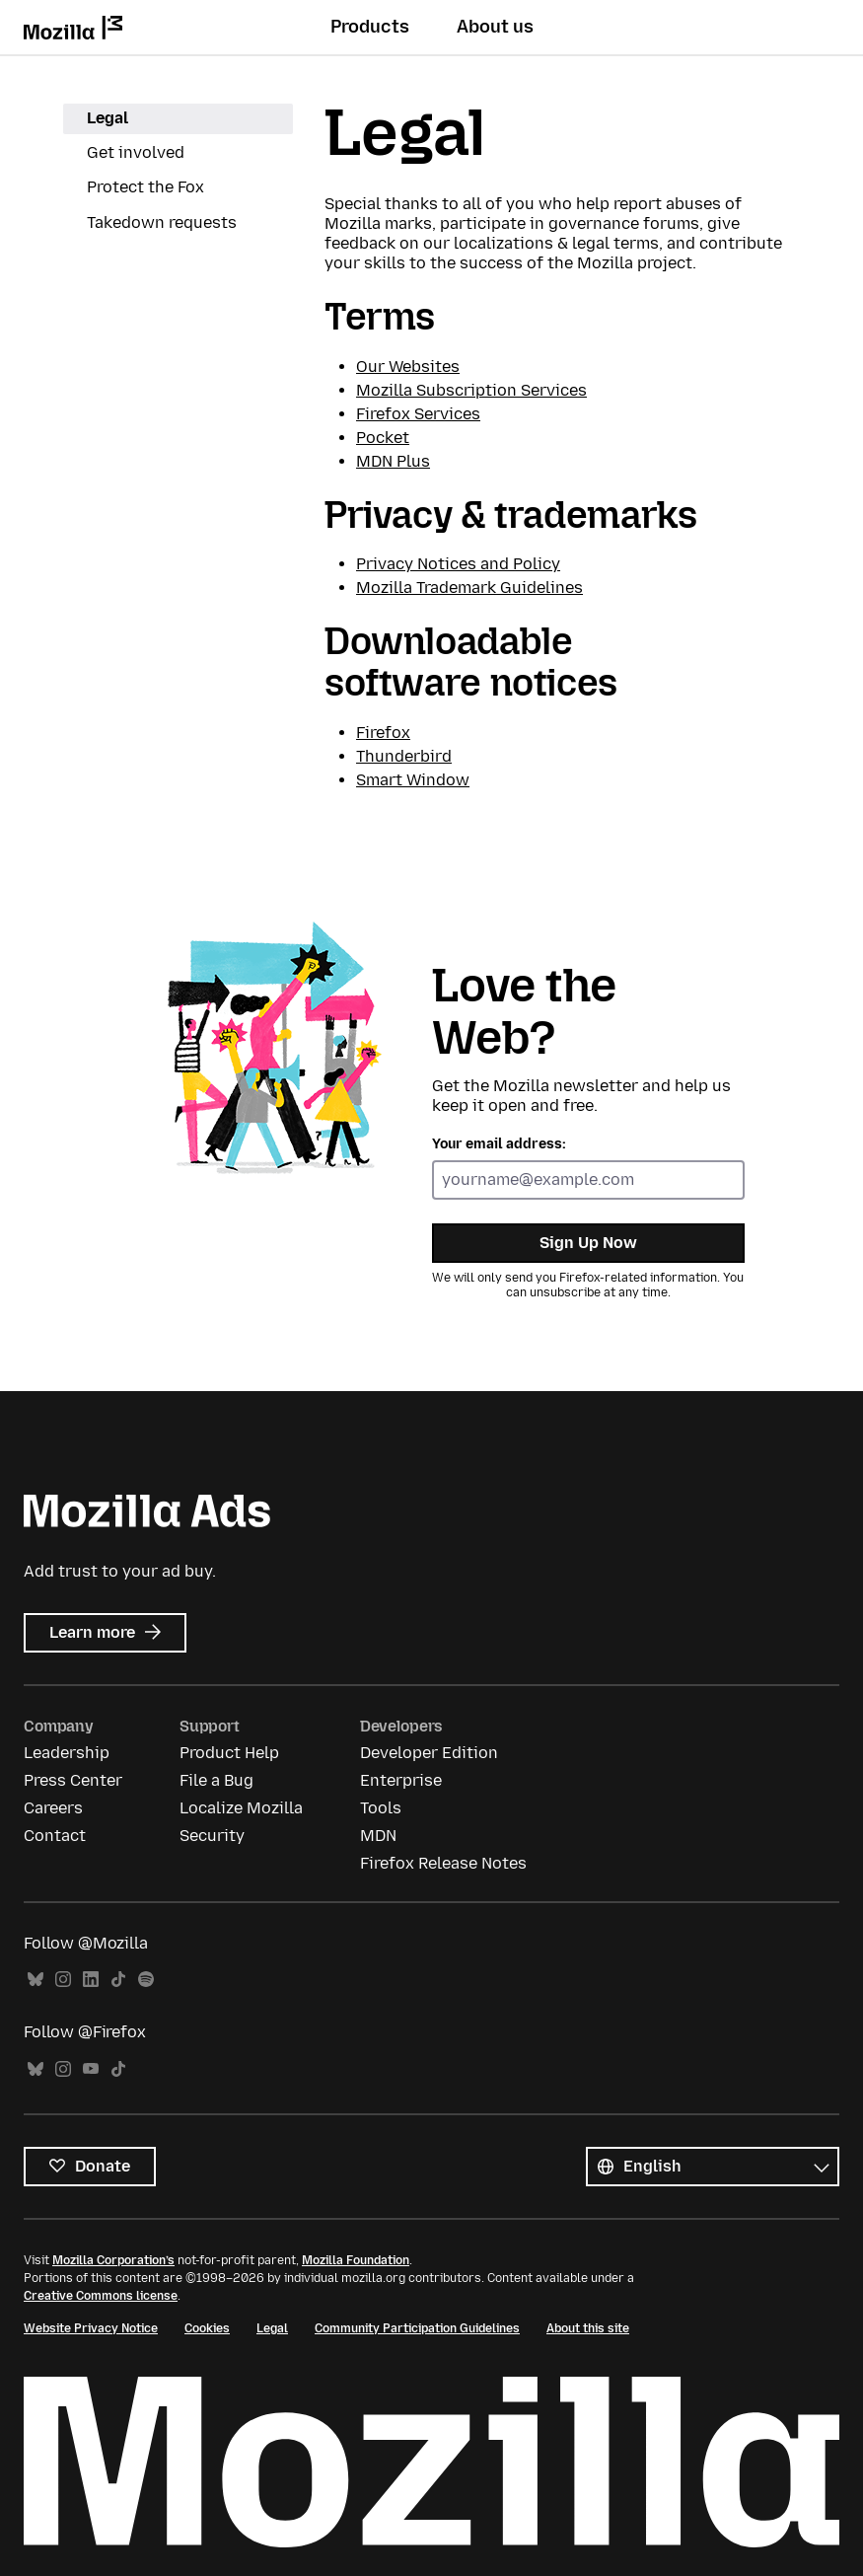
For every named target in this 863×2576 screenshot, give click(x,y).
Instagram (63, 1979)
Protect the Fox (145, 187)
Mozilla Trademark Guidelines (469, 587)
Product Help (229, 1752)
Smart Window (412, 780)
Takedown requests (162, 222)
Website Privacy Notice (91, 2328)
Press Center (73, 1780)
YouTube (91, 2069)
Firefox (383, 732)
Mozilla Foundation (355, 2260)
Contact (55, 1835)
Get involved (135, 152)
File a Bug (216, 1780)
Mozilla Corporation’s (113, 2260)
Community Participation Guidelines (417, 2328)
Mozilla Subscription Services (471, 390)
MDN (378, 1835)
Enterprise (401, 1780)
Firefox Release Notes (443, 1863)
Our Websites (408, 366)
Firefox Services (418, 414)
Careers (53, 1808)
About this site (587, 2328)
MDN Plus (393, 461)
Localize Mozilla (241, 1808)
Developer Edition (429, 1752)
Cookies (207, 2328)
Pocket (382, 437)
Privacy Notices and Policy (458, 563)
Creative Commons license (101, 2296)
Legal (107, 118)
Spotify (146, 1979)
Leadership (66, 1752)
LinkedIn (91, 1979)
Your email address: (499, 1144)
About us (495, 26)
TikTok (118, 1979)
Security (212, 1835)
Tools (380, 1808)
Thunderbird (404, 756)
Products (369, 26)
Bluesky (35, 1979)
